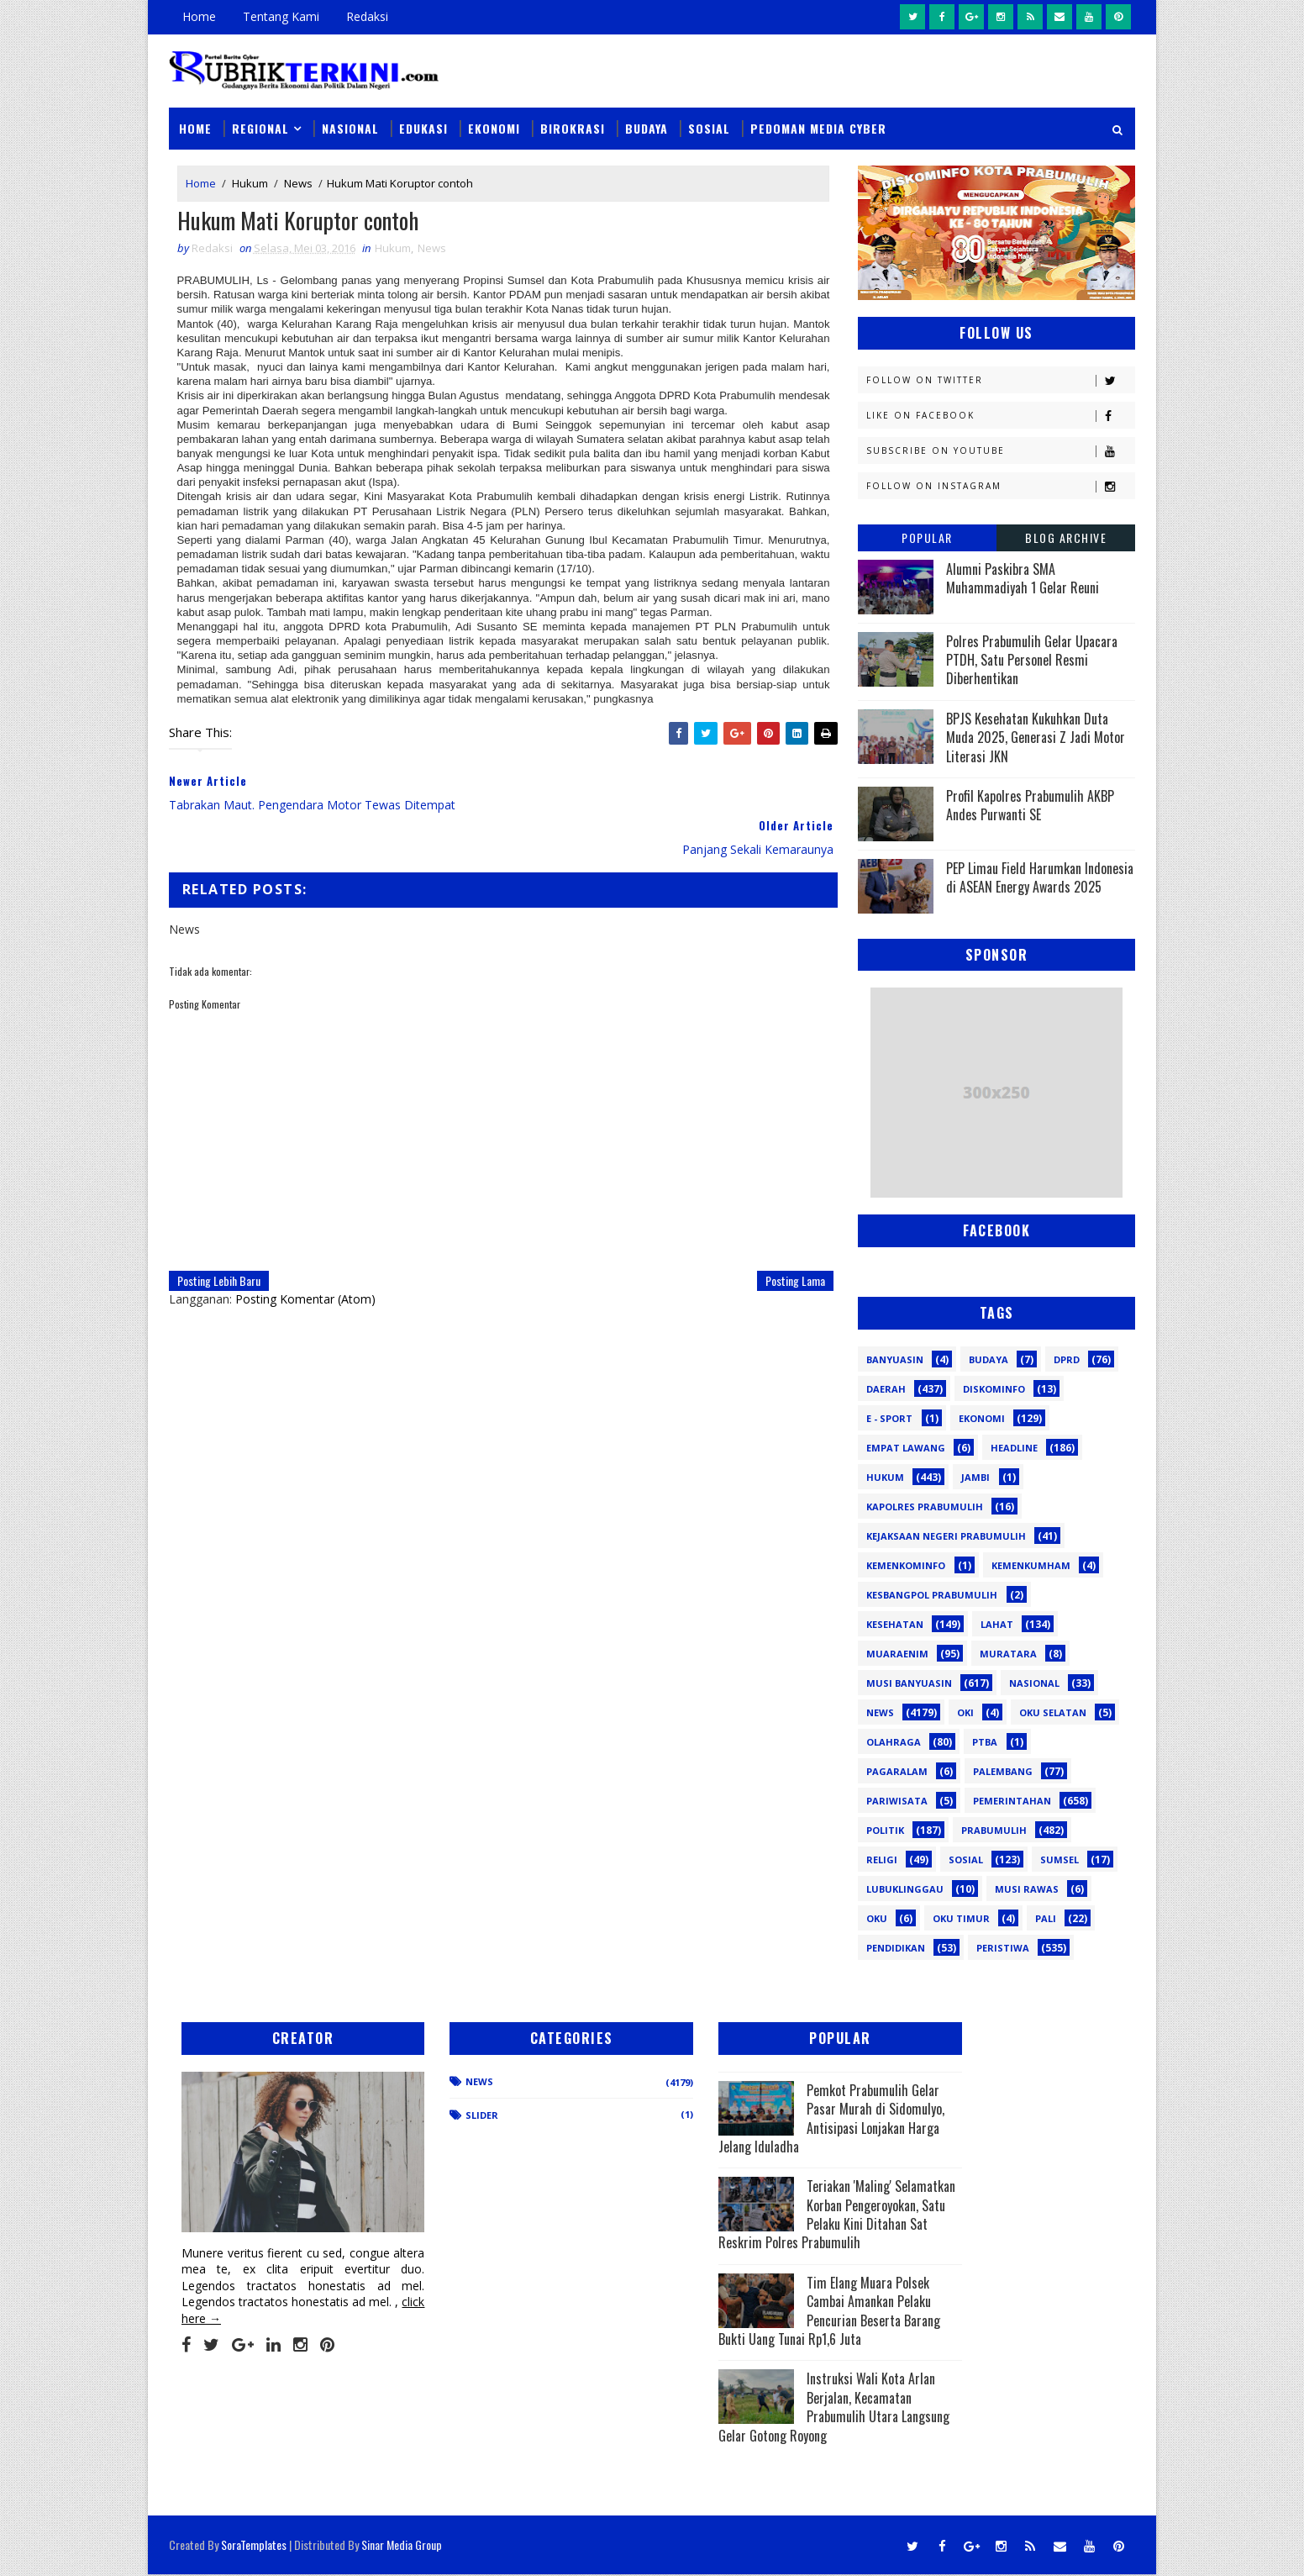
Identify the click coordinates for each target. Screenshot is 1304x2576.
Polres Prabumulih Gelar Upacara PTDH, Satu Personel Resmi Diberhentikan (1031, 659)
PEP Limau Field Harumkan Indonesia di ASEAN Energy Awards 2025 (1039, 876)
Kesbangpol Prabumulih (931, 1594)
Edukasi (423, 127)
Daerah (886, 1388)
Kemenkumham (1030, 1564)
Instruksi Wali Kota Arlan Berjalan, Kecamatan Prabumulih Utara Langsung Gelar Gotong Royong (766, 2425)
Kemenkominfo (905, 1564)
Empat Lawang (905, 1447)
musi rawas (1027, 1888)
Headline (1014, 1447)
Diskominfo (994, 1388)
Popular (927, 536)
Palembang (1003, 1770)
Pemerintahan (1012, 1800)
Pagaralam (897, 1770)
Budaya (646, 127)
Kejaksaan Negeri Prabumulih (946, 1535)
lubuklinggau (905, 1888)
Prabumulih (994, 1829)
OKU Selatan (1052, 1711)
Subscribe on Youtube (1000, 450)
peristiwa (1002, 1947)
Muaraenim (897, 1652)
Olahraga (893, 1741)
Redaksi (367, 16)
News (298, 183)
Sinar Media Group (401, 2546)
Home (199, 16)
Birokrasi (572, 127)
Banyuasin (894, 1358)
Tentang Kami (281, 16)
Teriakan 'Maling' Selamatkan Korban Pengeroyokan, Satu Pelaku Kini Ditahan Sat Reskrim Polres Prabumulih (764, 2224)
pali (1045, 1917)
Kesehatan (894, 1623)
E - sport (889, 1417)
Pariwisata (897, 1800)
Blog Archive (1066, 536)
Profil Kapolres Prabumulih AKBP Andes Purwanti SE (1030, 804)
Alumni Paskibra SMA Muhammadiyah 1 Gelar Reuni (1022, 577)
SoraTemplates (254, 2546)
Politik (885, 1829)
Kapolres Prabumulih (924, 1505)
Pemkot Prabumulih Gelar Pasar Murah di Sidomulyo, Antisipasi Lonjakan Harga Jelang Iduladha (761, 2117)
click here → (247, 2300)
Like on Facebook (1000, 414)
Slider (454, 2115)
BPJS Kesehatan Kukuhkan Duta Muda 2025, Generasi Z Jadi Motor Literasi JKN (1035, 737)
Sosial (709, 127)
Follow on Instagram (1000, 485)
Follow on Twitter (1000, 379)
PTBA (984, 1741)
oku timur (961, 1917)
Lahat (997, 1623)
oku (876, 1917)
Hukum (250, 183)
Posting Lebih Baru (218, 1236)
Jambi (975, 1476)
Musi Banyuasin (909, 1682)
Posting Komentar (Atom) (305, 1254)
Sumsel (1059, 1858)
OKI (965, 1711)
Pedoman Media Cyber (818, 127)
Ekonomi (494, 127)
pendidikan (895, 1947)
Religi (881, 1858)
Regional (260, 127)
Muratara (1008, 1652)
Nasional (350, 127)
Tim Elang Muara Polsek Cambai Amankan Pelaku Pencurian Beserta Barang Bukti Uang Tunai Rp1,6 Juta (768, 2329)
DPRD (1067, 1358)
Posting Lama (783, 1236)
